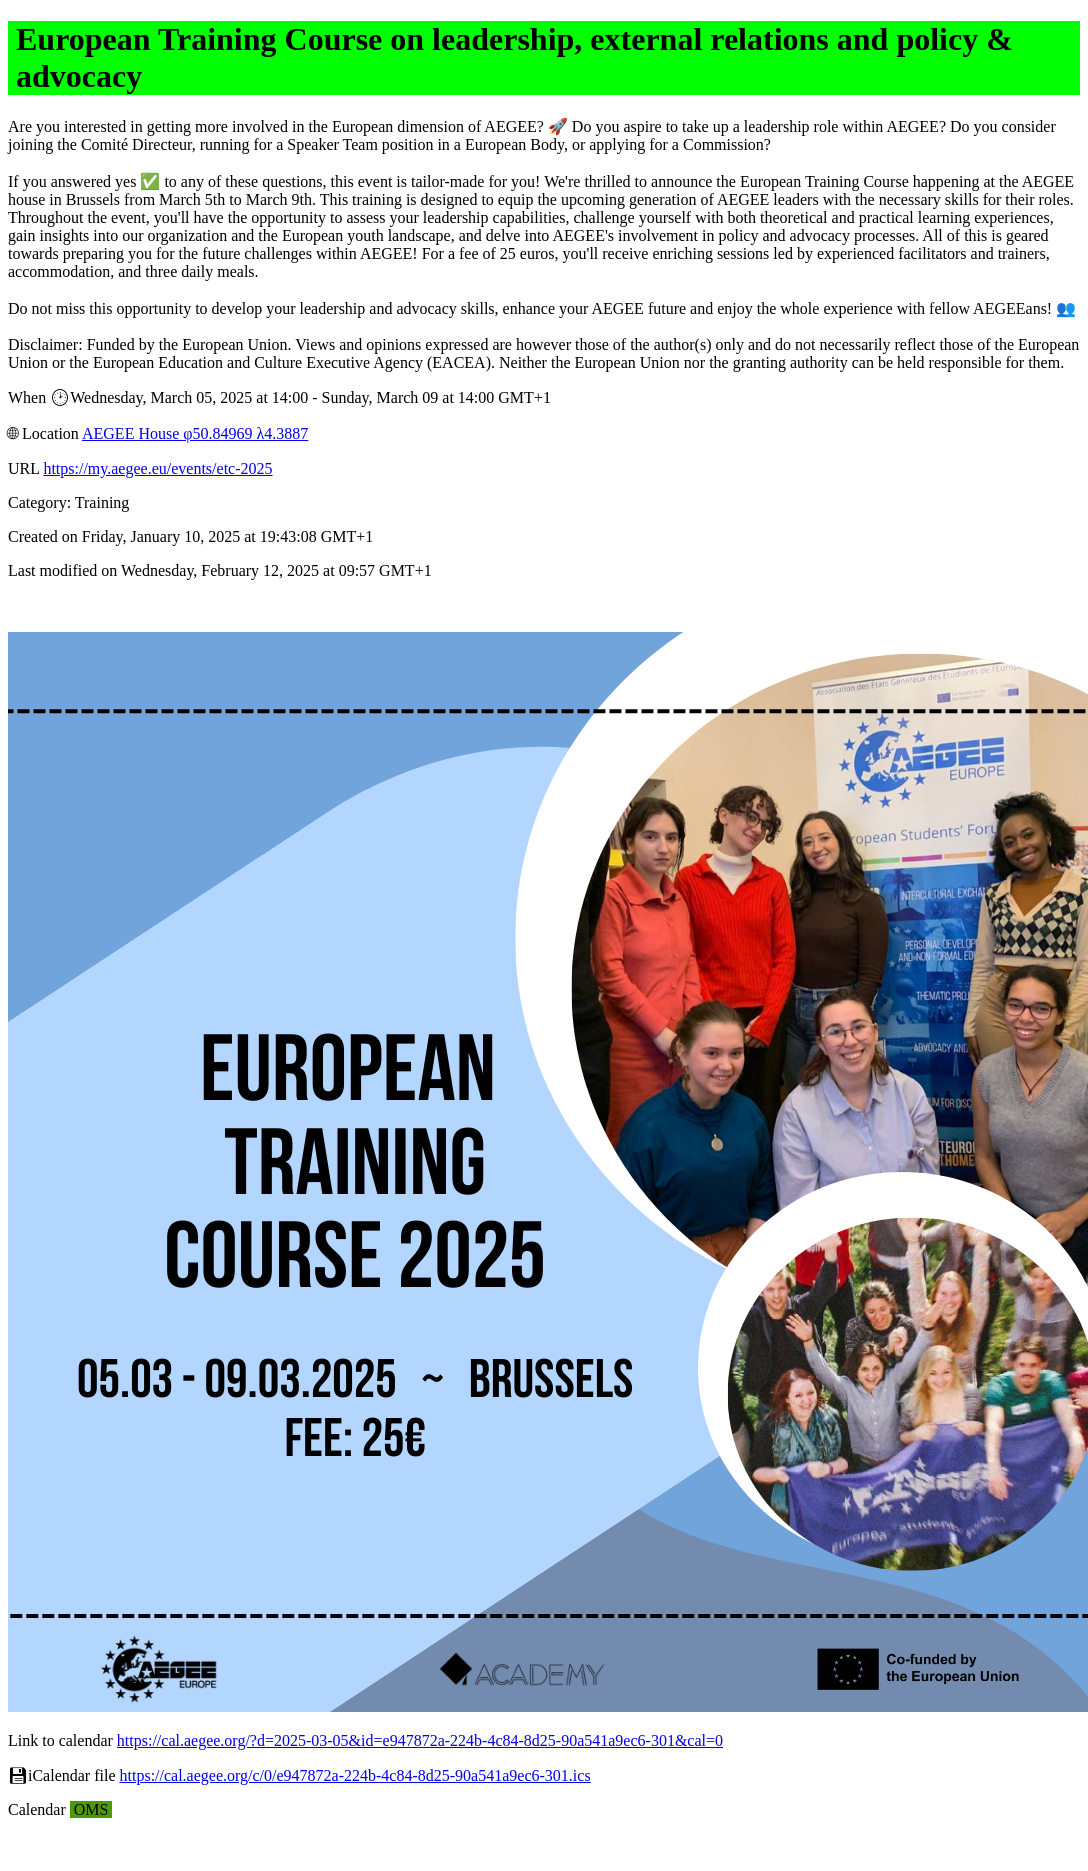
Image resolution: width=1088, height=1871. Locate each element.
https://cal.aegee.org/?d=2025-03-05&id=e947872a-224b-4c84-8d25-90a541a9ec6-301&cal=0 (420, 1740)
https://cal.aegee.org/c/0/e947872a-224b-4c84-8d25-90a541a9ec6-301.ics (355, 1775)
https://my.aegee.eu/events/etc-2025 (157, 468)
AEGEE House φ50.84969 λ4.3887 (195, 433)
